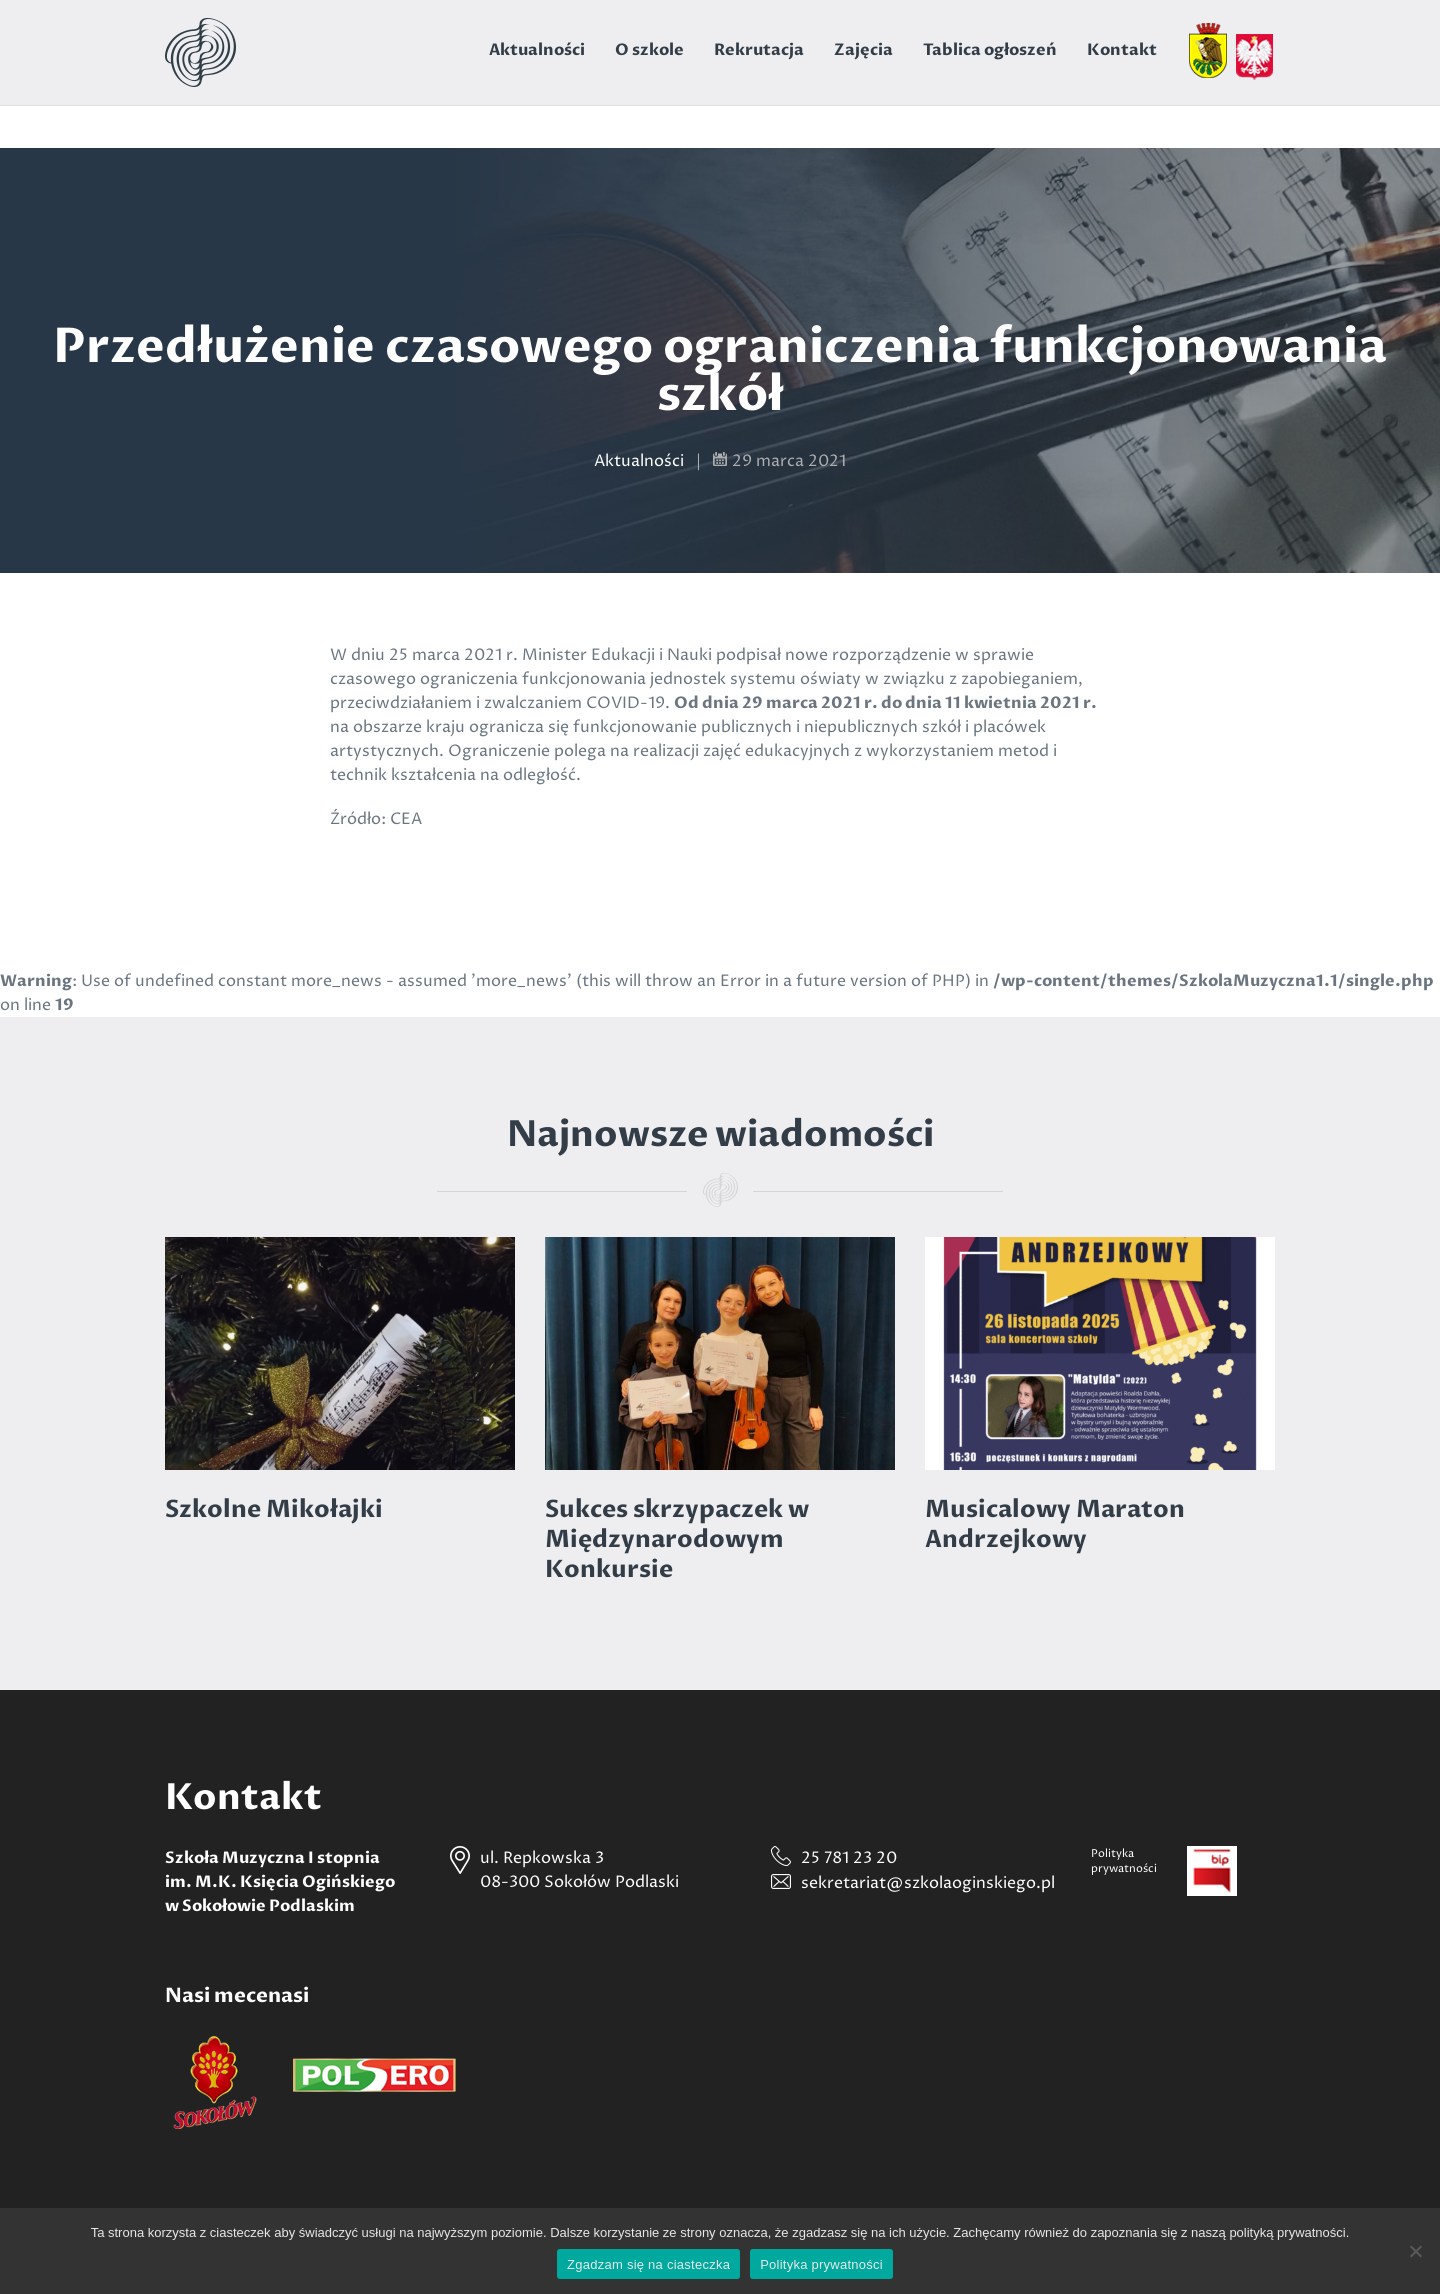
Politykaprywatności (1124, 1861)
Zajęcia (863, 50)
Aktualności (537, 50)
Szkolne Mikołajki (274, 1509)
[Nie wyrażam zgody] (1415, 2251)
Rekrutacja (759, 50)
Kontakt (1122, 50)
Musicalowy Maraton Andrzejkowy (1055, 1524)
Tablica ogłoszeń (990, 50)
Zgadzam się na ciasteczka (648, 2264)
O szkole (649, 50)
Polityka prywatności (821, 2264)
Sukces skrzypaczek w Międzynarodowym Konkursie (677, 1539)
